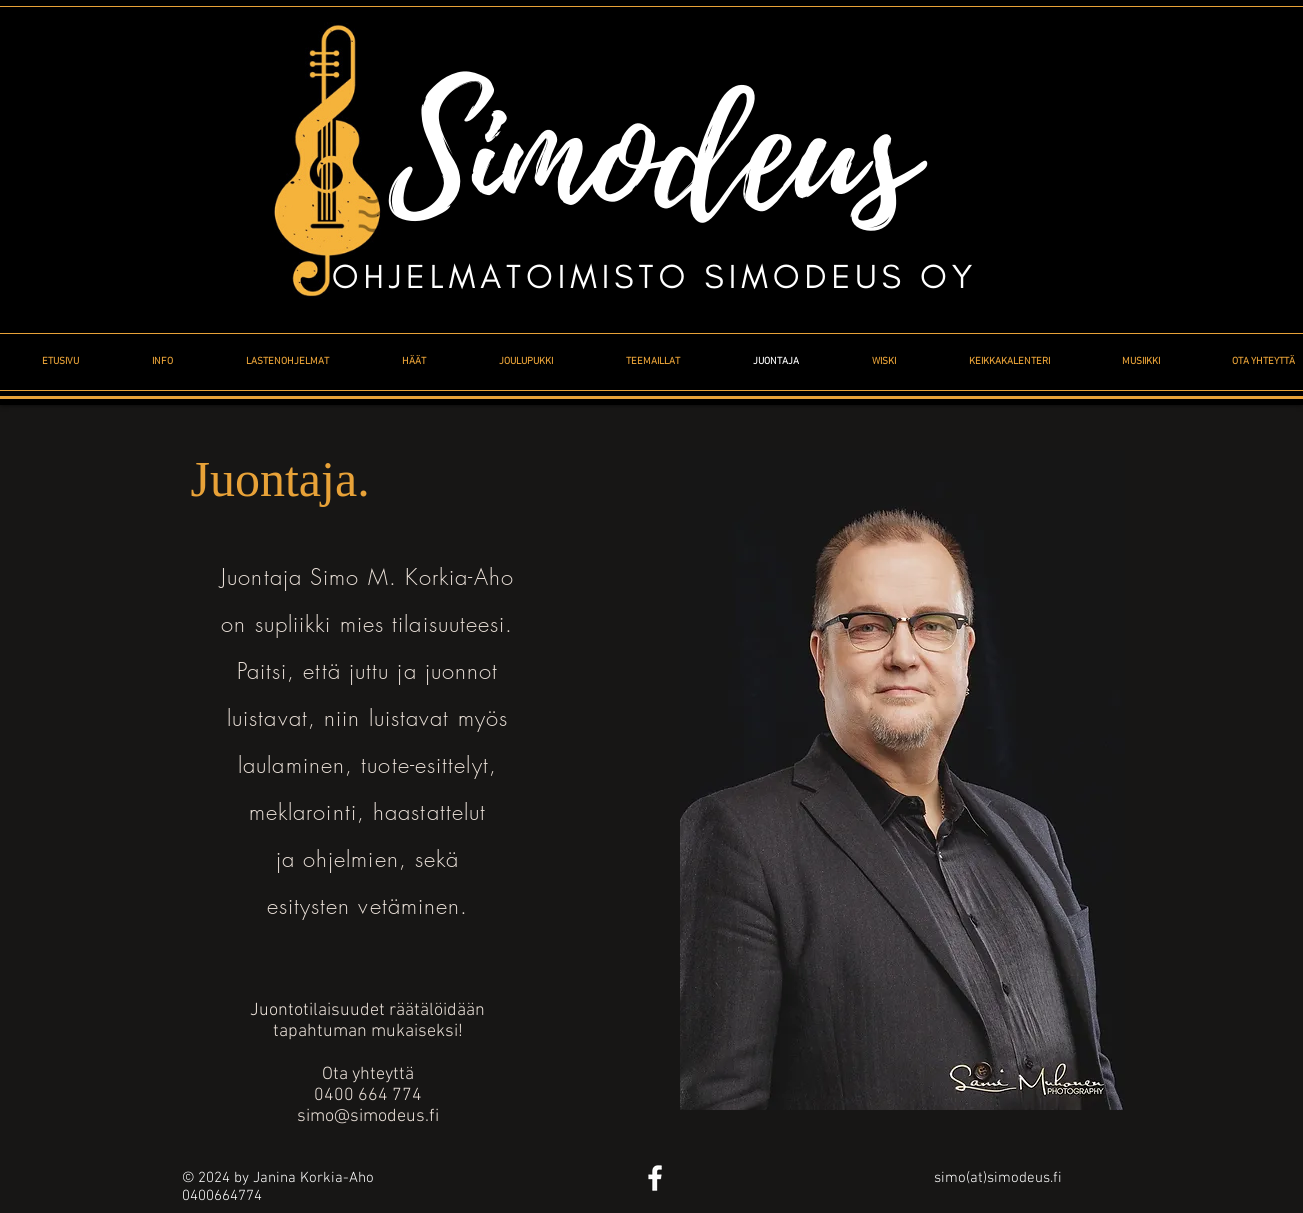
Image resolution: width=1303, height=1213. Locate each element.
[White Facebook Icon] (655, 1178)
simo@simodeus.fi (368, 1116)
